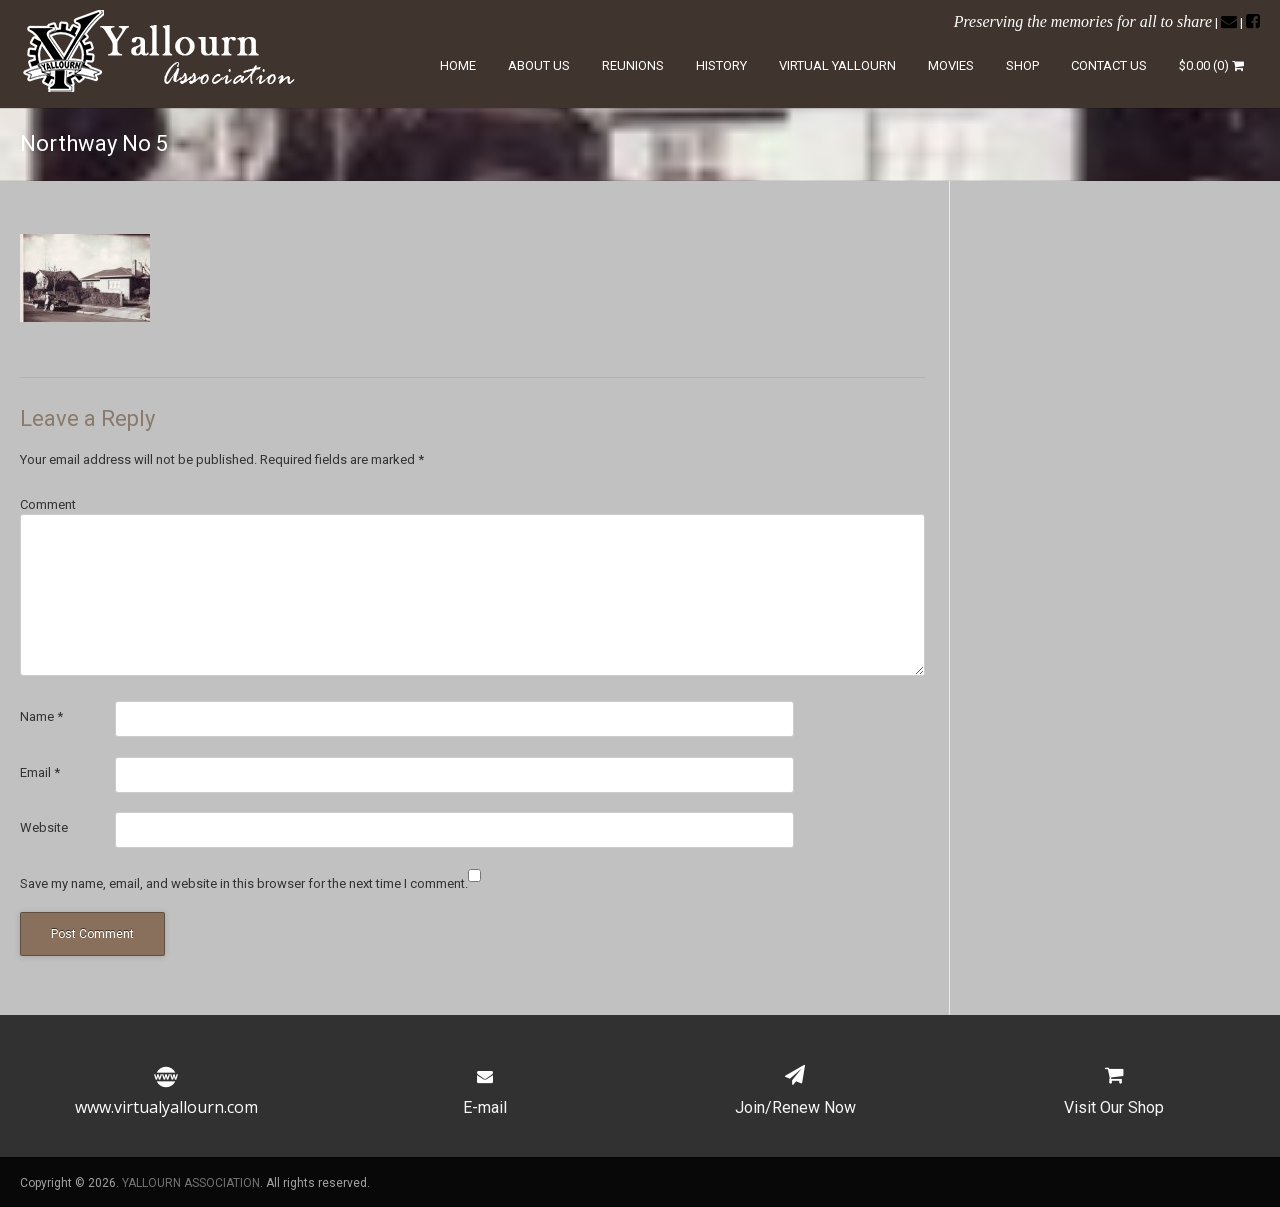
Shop (1022, 65)
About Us (539, 65)
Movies (951, 65)
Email (40, 772)
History (721, 65)
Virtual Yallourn (837, 65)
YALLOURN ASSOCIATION (191, 1183)
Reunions (633, 65)
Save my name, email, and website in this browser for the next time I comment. (244, 883)
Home (458, 65)
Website (44, 827)
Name (41, 716)
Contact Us (1109, 65)
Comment (48, 504)
